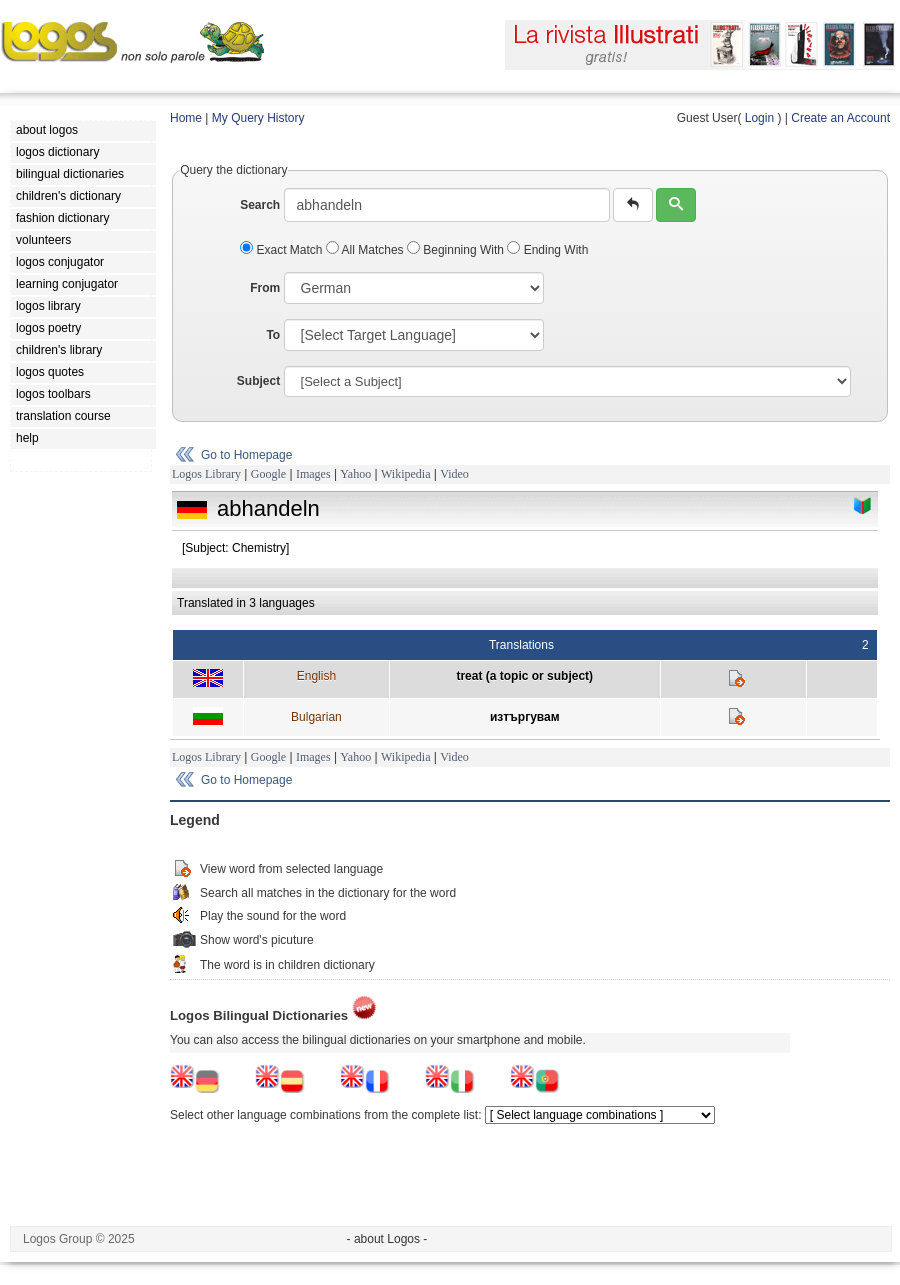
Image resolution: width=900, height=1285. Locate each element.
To (273, 335)
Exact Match (283, 250)
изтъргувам (525, 717)
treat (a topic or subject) (524, 676)
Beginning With (457, 250)
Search (260, 205)
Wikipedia (406, 474)
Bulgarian (316, 717)
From (265, 288)
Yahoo (355, 474)
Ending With (547, 250)
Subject (258, 381)
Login (759, 118)
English (316, 676)
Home (186, 118)
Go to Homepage (246, 455)
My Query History (258, 118)
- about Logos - (387, 1239)
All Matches (366, 250)
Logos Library (206, 474)
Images (313, 474)
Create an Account (840, 118)
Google (268, 474)
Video (454, 474)
